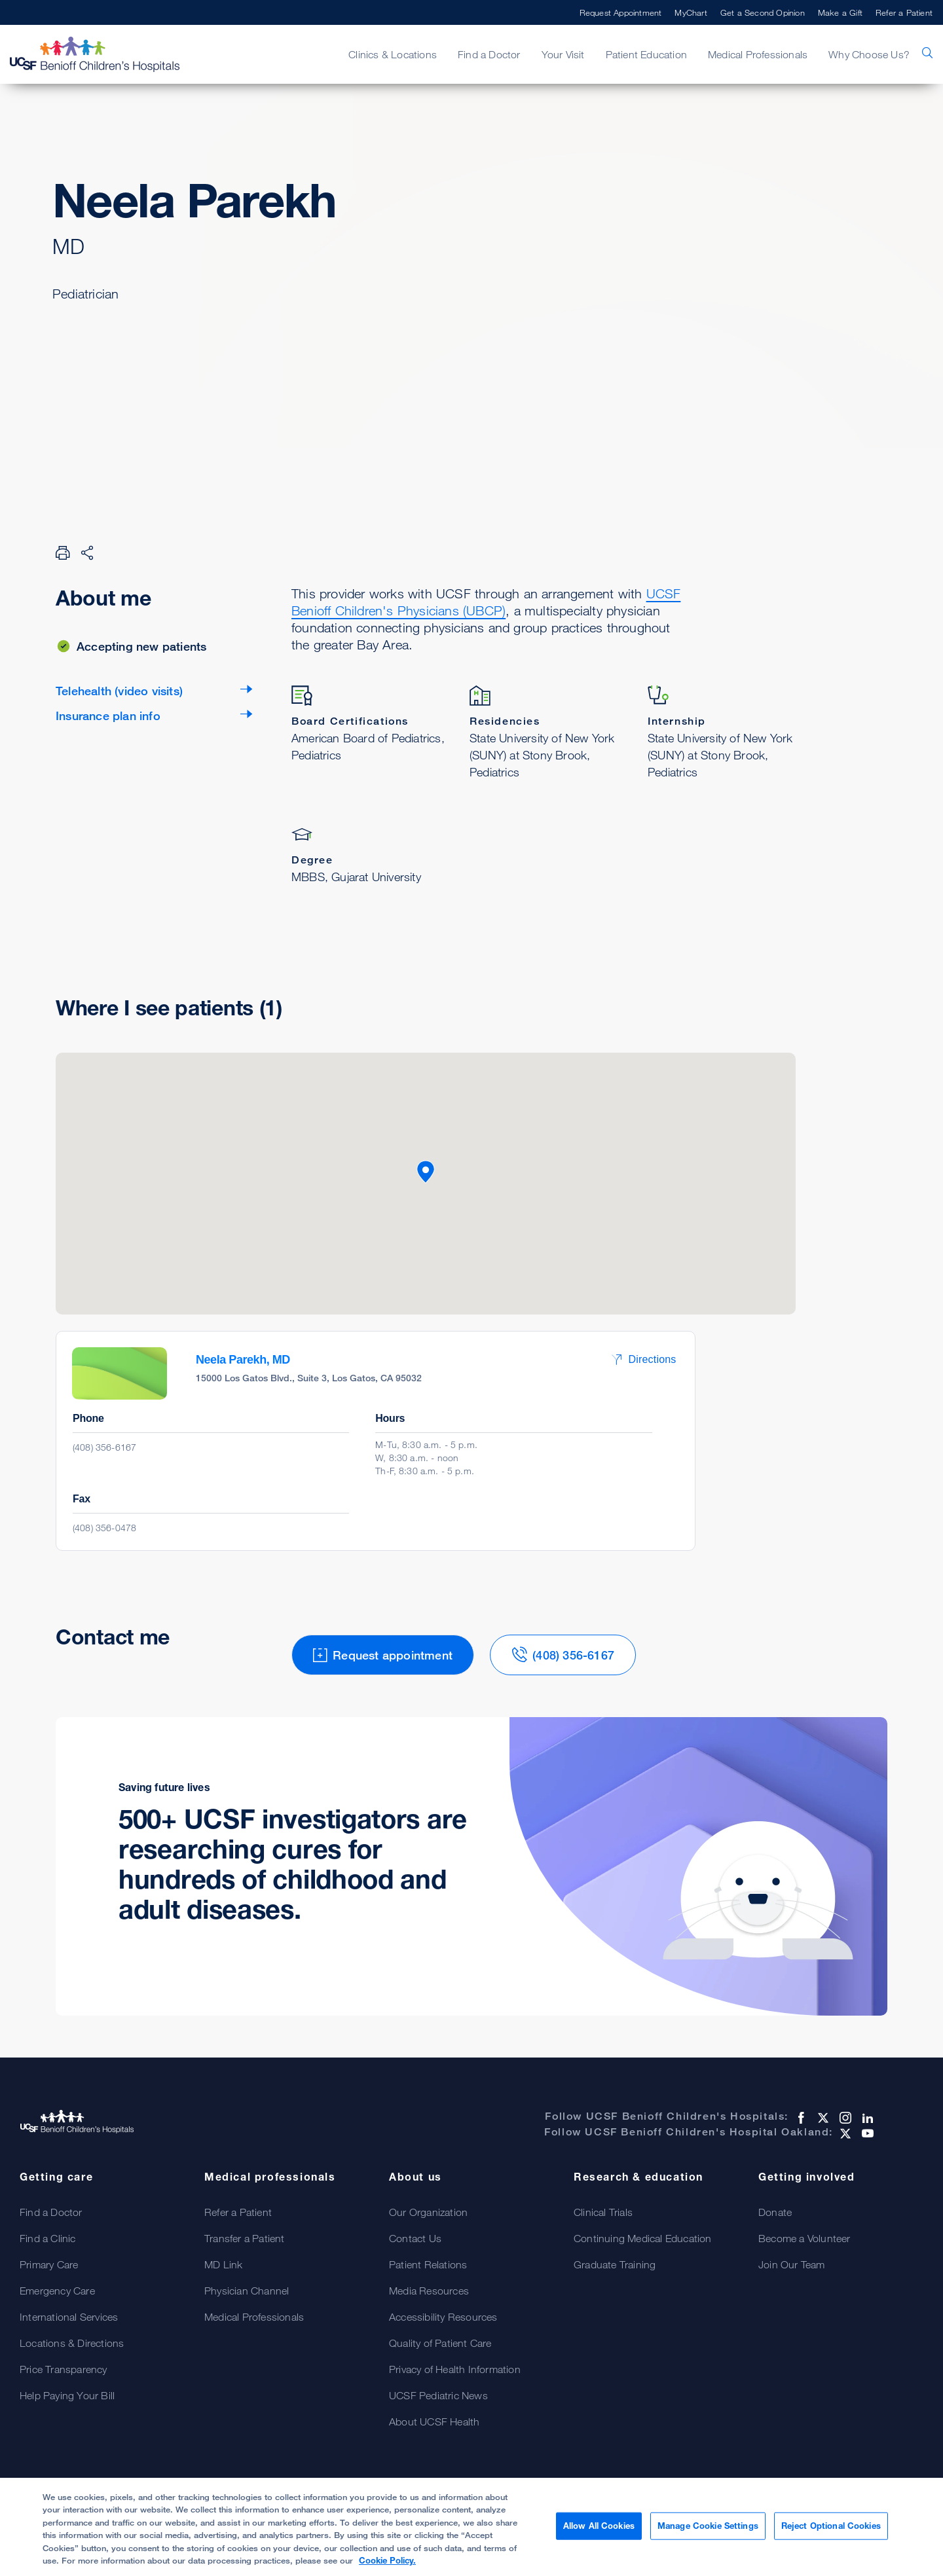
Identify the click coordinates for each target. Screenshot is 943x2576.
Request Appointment (621, 12)
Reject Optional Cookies (831, 2525)
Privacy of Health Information (455, 2369)
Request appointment (143, 359)
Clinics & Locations (392, 54)
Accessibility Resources (443, 2317)
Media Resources (429, 2290)
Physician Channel (246, 2290)
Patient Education (646, 54)
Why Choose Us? (869, 54)
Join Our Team (791, 2264)
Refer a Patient (904, 12)
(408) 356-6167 (104, 1447)
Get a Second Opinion (762, 12)
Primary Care (49, 2264)
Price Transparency (63, 2369)
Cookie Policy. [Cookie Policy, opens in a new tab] (387, 2560)
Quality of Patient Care (440, 2343)
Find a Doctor (489, 54)
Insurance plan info (108, 715)
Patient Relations (428, 2264)
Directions (643, 1359)
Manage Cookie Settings (707, 2525)
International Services (69, 2317)
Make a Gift (840, 12)
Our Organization (428, 2212)
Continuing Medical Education (643, 2238)
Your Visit (563, 54)
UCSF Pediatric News (438, 2395)
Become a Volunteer (804, 2238)
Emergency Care (57, 2290)
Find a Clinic (48, 2238)
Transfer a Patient (244, 2238)
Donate (775, 2212)
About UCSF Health (434, 2421)
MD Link (223, 2264)
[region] (471, 2527)
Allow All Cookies (599, 2525)
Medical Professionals (757, 54)
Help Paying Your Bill (67, 2395)
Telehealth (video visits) (119, 690)
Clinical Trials (603, 2212)
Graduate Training (615, 2264)
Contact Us (415, 2238)
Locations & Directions (72, 2343)
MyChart (691, 12)
